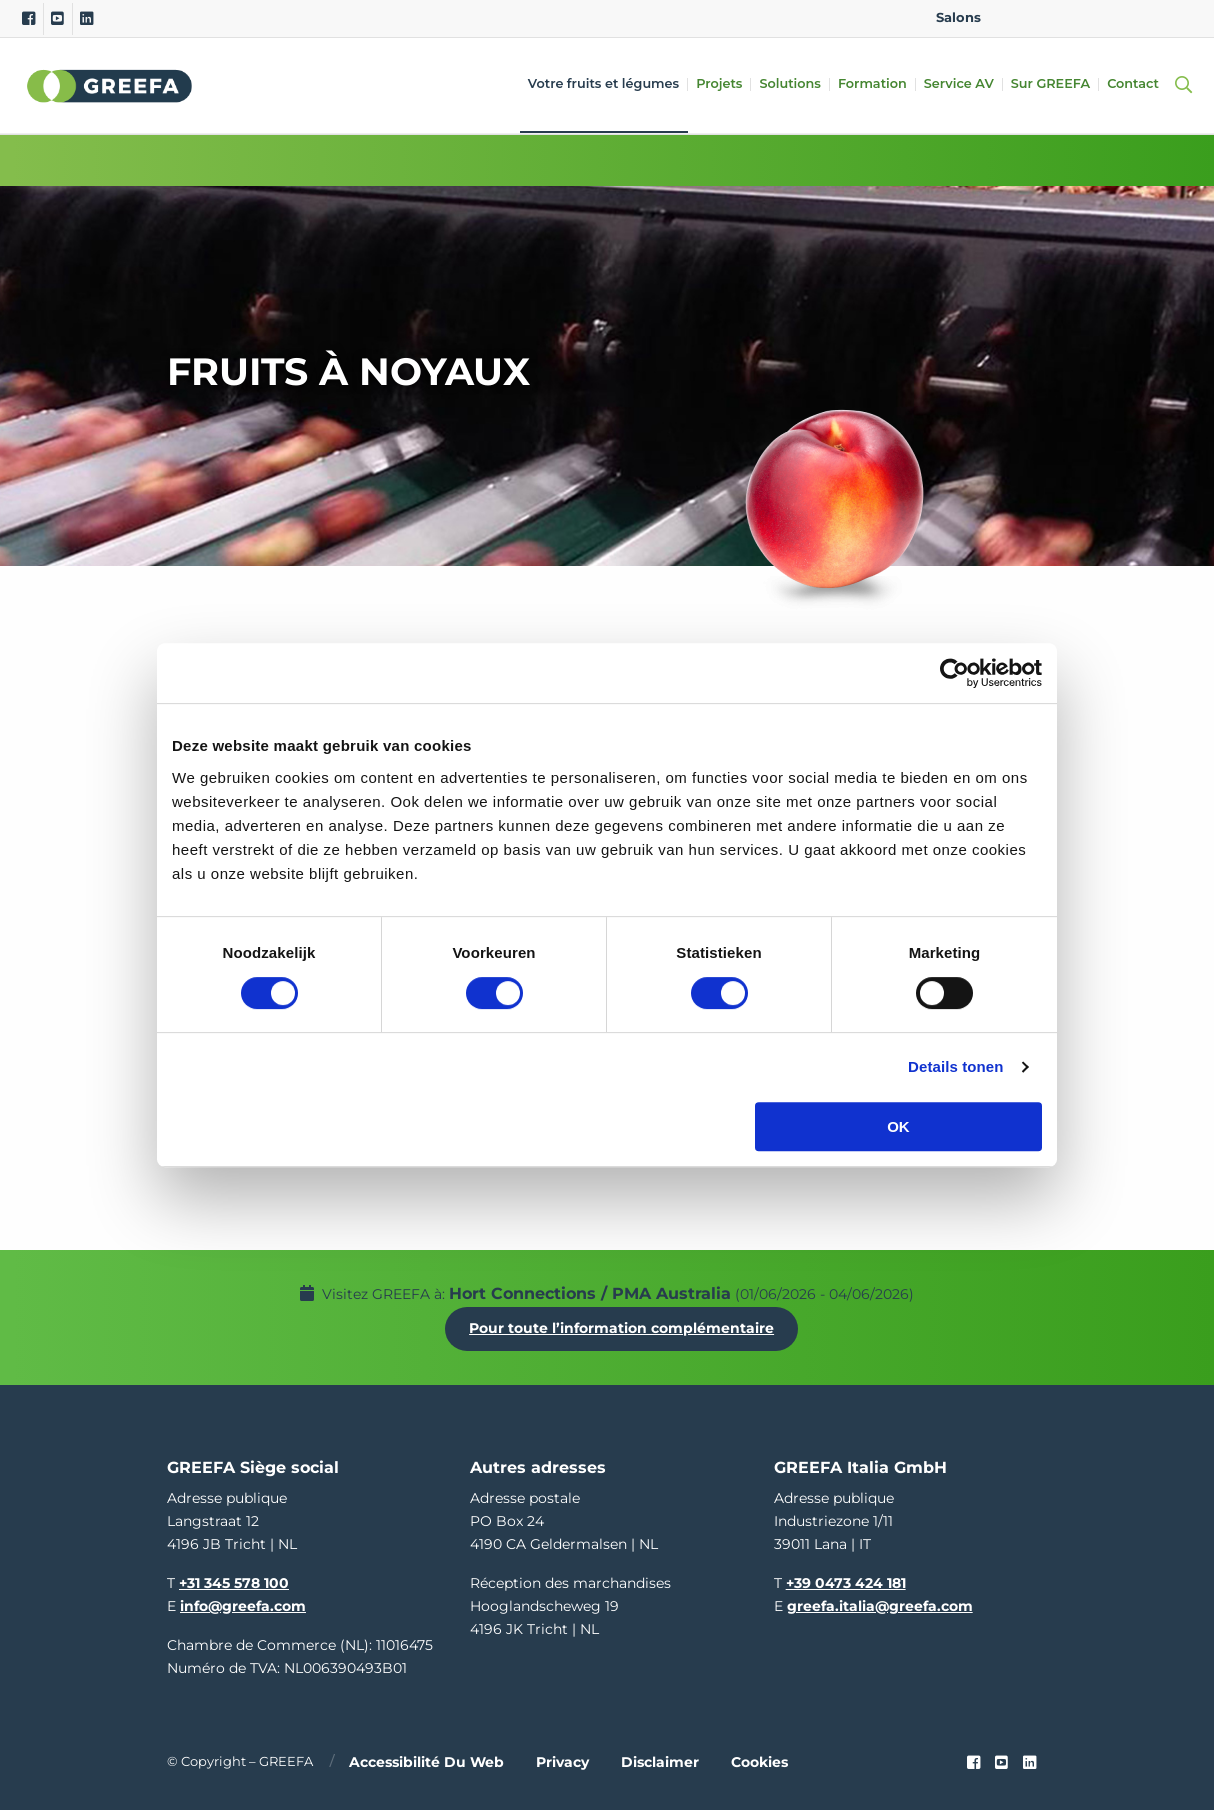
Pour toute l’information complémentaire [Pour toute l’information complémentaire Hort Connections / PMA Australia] (623, 1327)
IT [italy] (1143, 17)
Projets (720, 84)
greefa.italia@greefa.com (880, 1603)
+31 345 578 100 (234, 1580)
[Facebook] (28, 19)
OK (898, 1126)
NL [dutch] (1048, 17)
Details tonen (955, 1066)
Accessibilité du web (426, 1760)
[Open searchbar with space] (1180, 85)
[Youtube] (57, 19)
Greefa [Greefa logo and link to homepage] (110, 86)
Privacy (562, 1760)
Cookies (759, 1760)
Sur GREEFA (1051, 84)
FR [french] (1175, 17)
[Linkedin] (86, 19)
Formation (873, 84)
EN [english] (1016, 17)
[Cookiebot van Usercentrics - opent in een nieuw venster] (954, 673)
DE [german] (1080, 17)
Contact (1134, 84)
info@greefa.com (243, 1603)
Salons (958, 17)
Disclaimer (660, 1760)
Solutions (790, 84)
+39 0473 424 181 (846, 1580)
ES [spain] (1112, 17)
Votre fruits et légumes (604, 84)
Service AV (960, 84)
